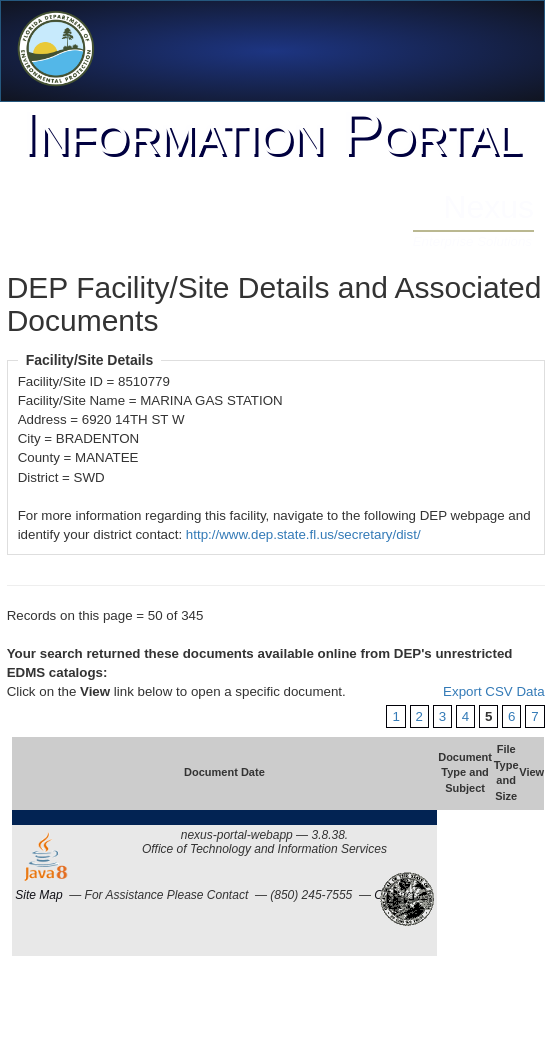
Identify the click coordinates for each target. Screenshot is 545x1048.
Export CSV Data (493, 691)
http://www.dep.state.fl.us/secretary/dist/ (303, 534)
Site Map (38, 895)
